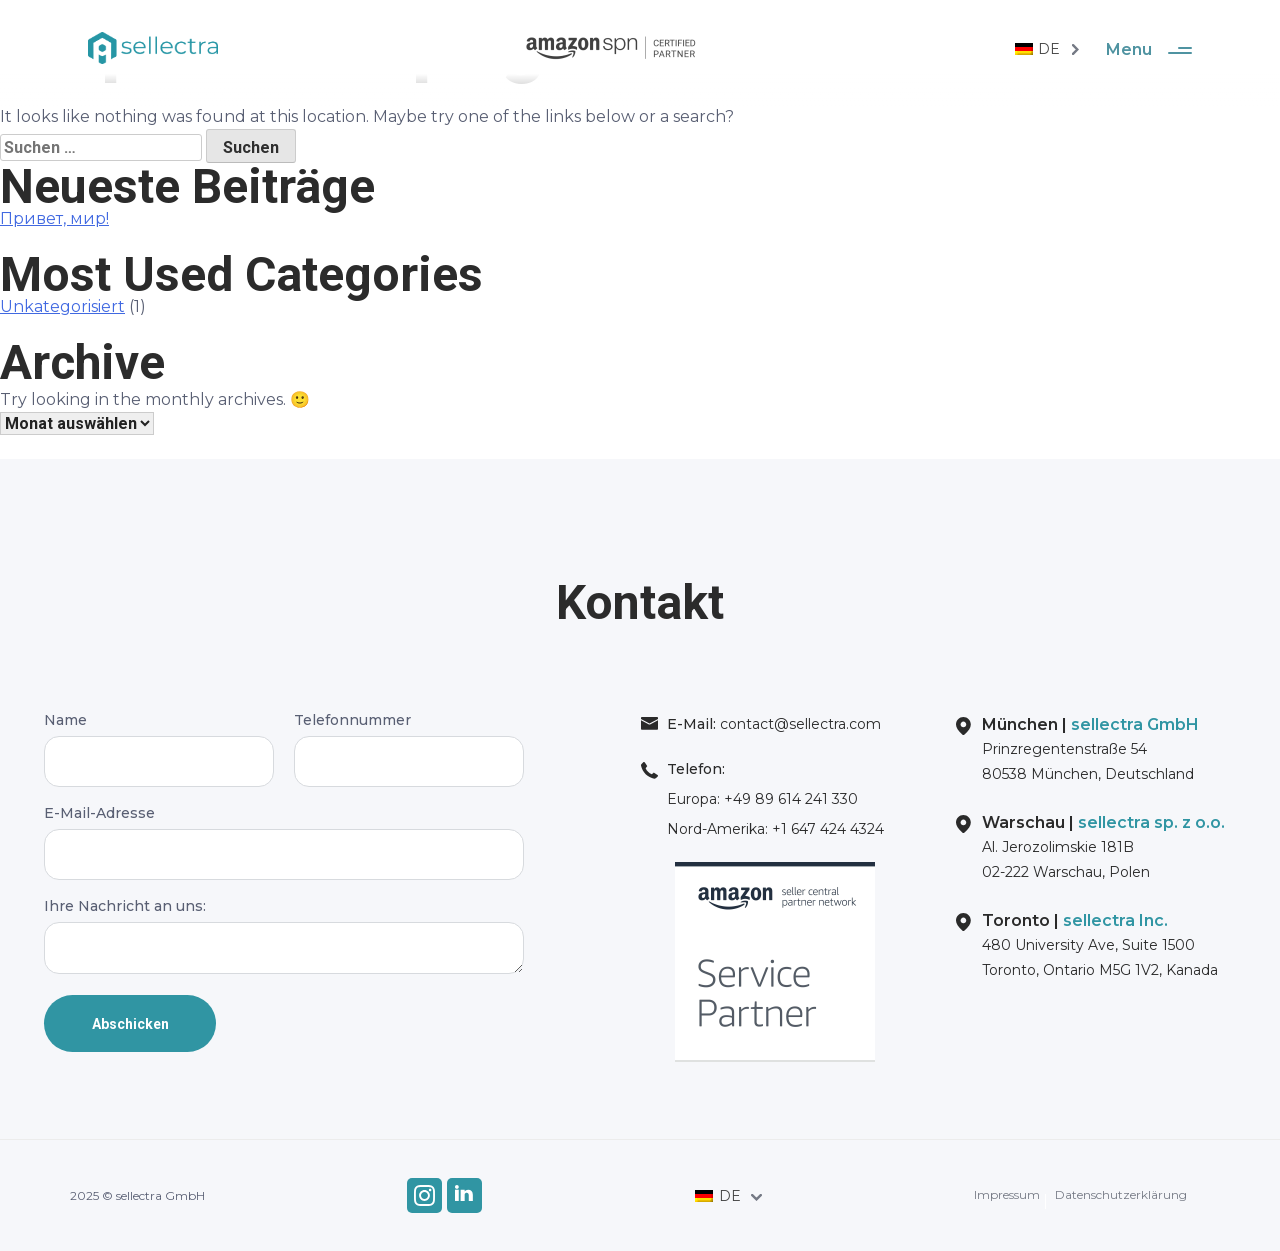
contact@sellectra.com (798, 724)
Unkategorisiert (62, 306)
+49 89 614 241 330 (789, 799)
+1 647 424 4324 (826, 829)
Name (159, 741)
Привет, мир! (54, 218)
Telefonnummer (409, 741)
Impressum (1007, 1194)
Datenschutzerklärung (1121, 1194)
